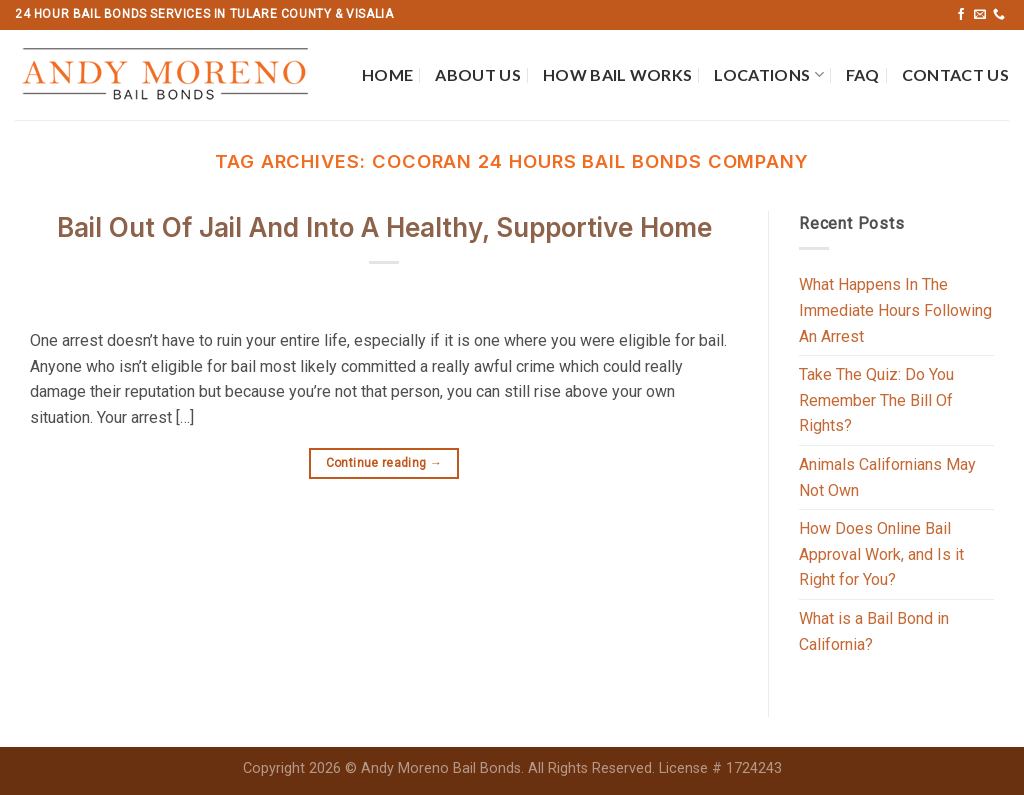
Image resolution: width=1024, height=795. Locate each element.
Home (387, 74)
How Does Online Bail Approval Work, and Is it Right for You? (881, 554)
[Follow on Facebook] (961, 15)
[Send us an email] (980, 15)
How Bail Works (617, 74)
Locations (768, 75)
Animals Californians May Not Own (887, 477)
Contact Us (955, 74)
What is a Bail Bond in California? (874, 631)
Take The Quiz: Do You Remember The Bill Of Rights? (876, 400)
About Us (478, 74)
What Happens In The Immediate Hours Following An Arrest (895, 310)
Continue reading (384, 463)
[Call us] (999, 15)
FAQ (863, 74)
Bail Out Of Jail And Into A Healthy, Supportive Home (384, 227)
